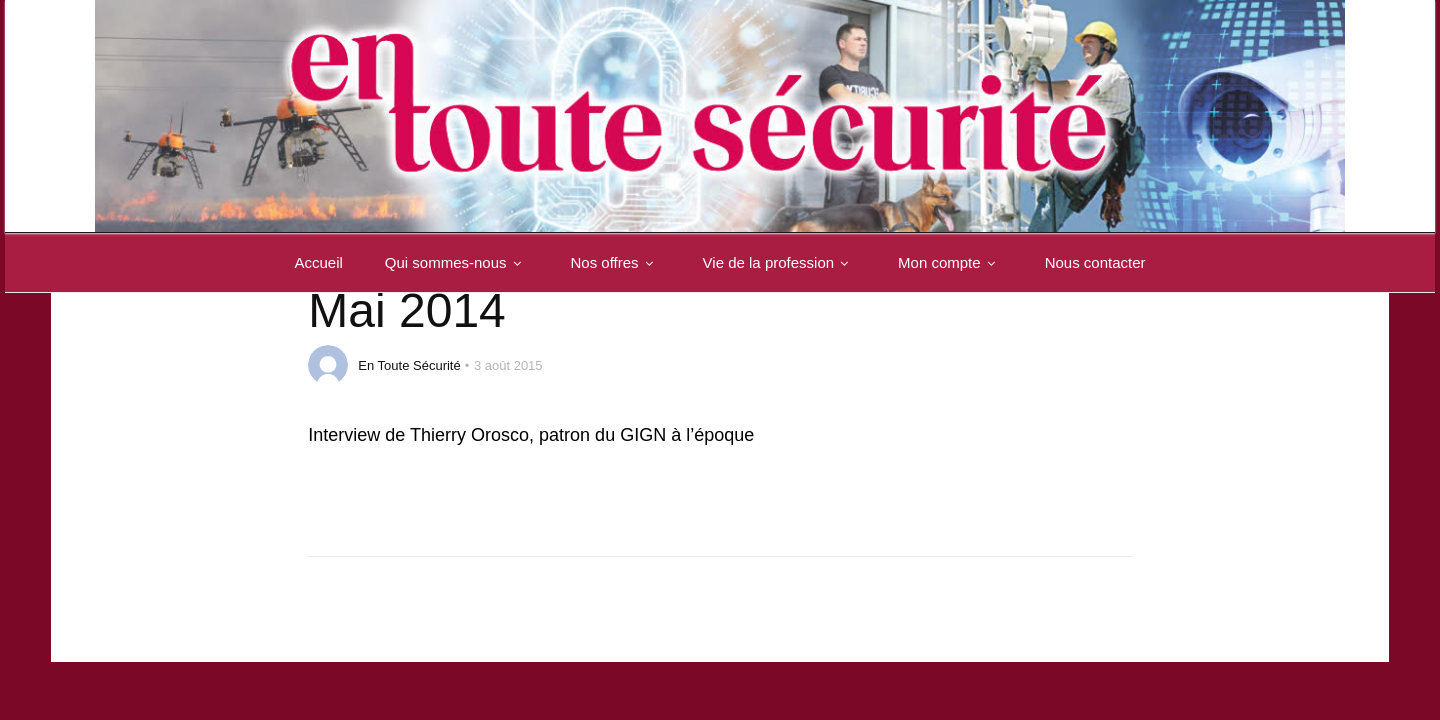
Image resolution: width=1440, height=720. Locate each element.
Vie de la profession (779, 262)
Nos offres (616, 262)
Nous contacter (1095, 262)
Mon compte (950, 262)
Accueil (318, 262)
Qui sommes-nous (457, 262)
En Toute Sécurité (409, 365)
